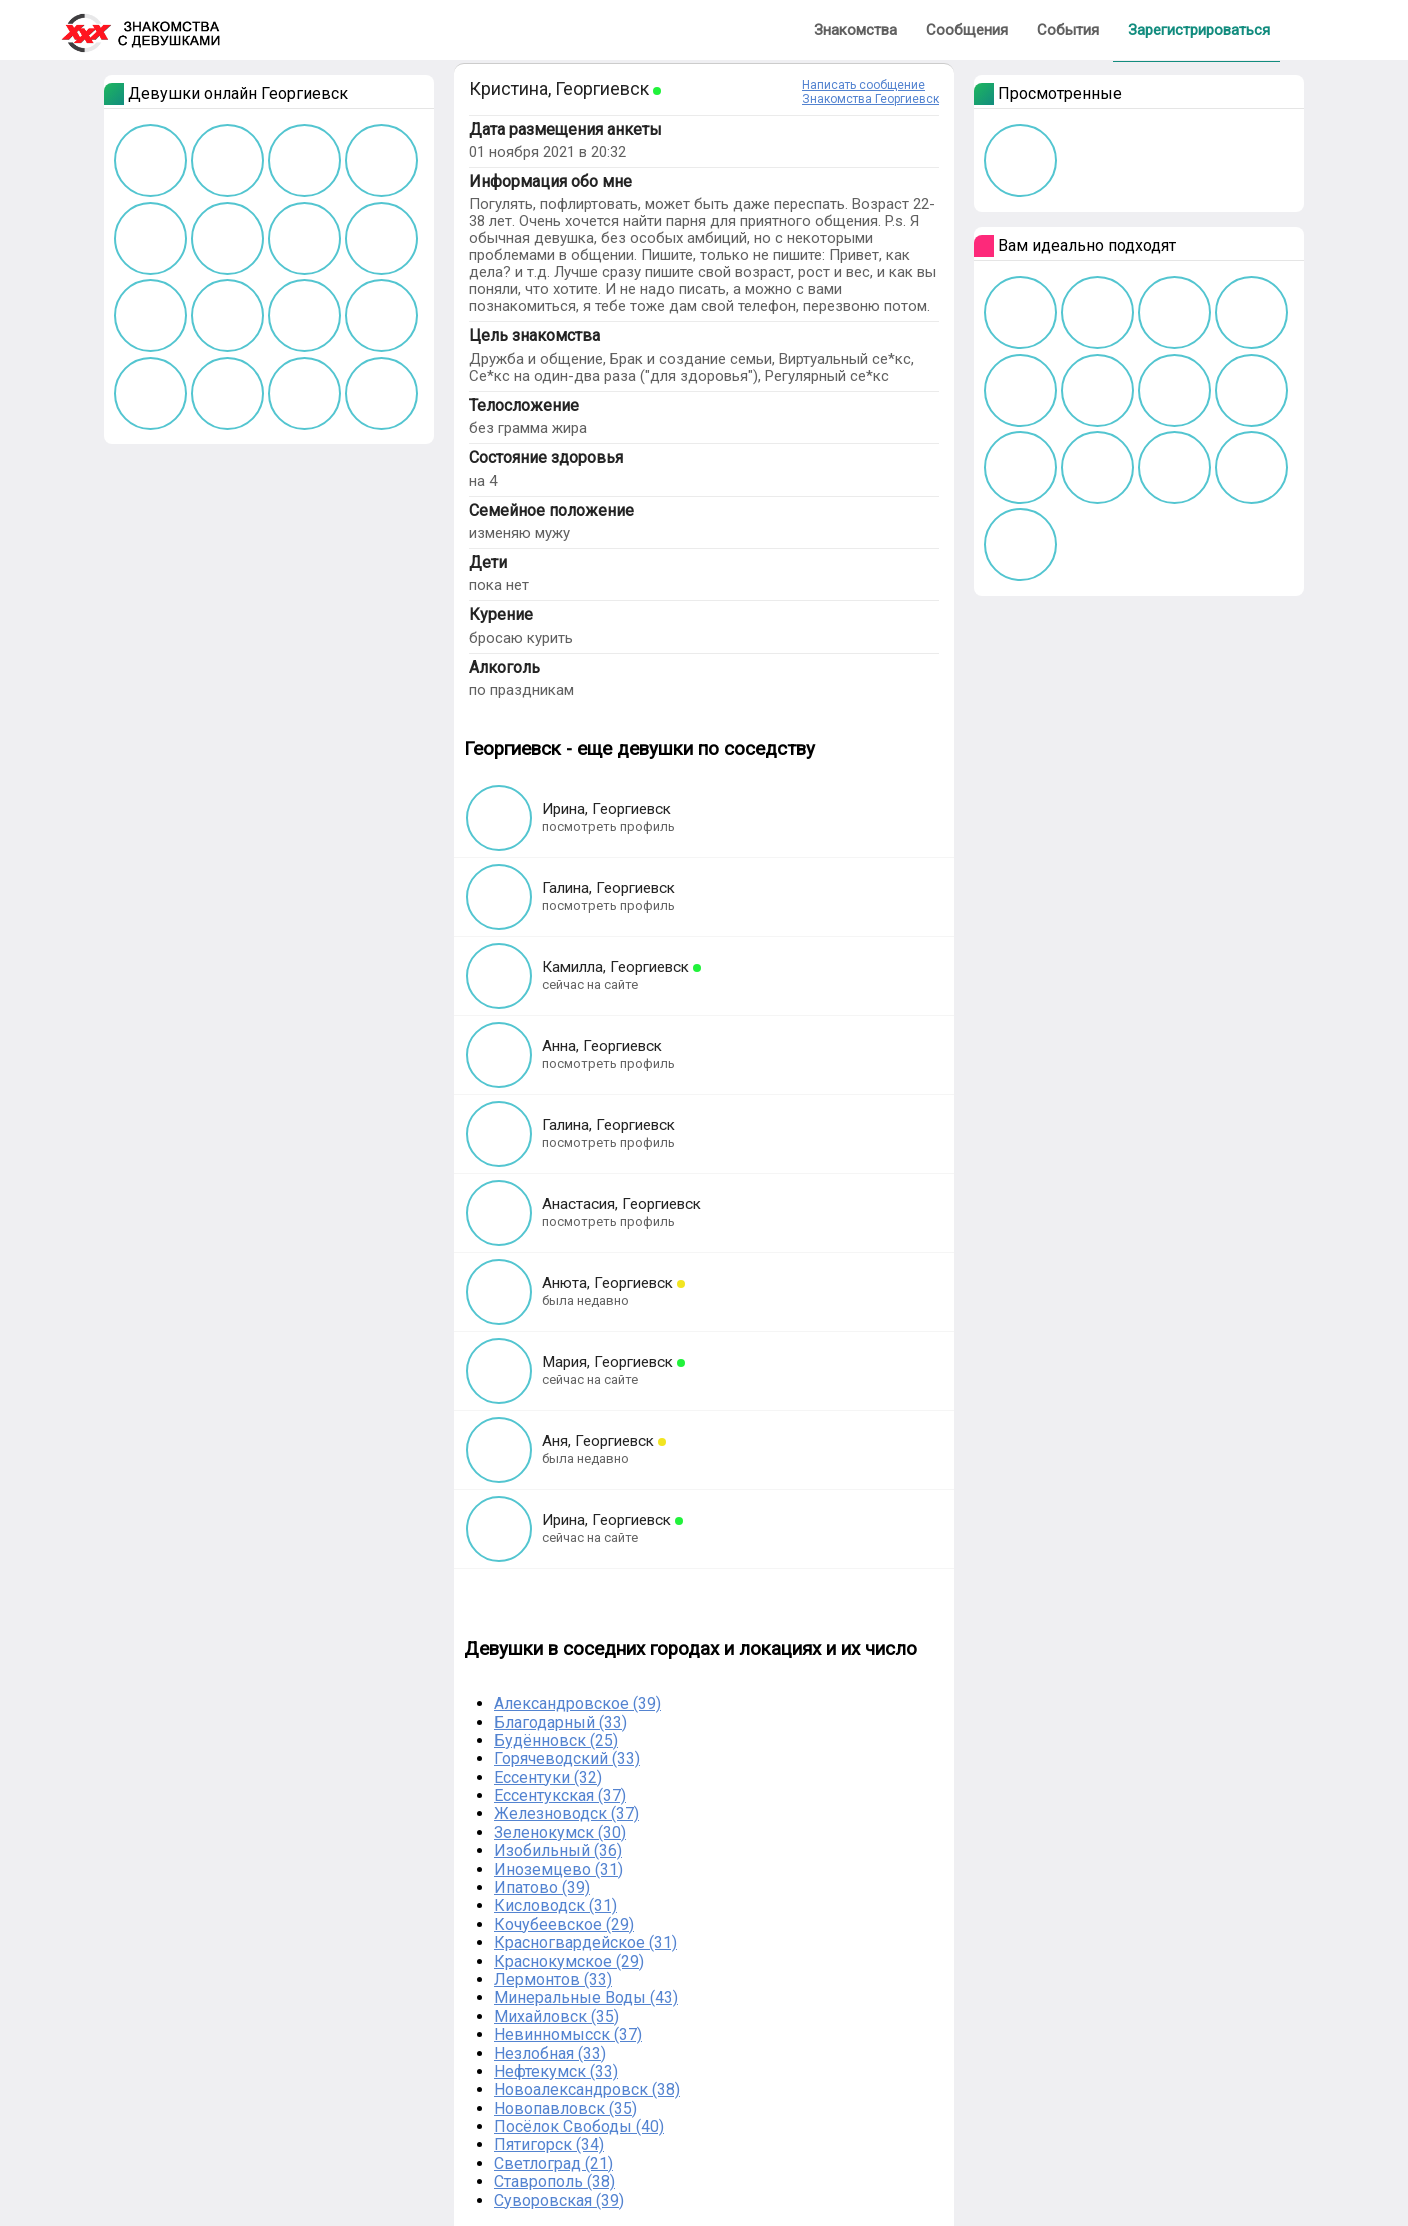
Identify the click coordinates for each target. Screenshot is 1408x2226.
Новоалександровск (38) (587, 2089)
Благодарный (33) (560, 1722)
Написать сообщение (863, 85)
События (1068, 30)
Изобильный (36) (558, 1850)
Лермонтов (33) (553, 1979)
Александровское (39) (577, 1703)
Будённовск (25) (556, 1740)
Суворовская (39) (559, 2200)
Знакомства (855, 30)
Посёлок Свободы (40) (579, 2126)
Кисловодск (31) (555, 1905)
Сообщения (967, 30)
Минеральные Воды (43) (586, 1997)
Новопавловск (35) (565, 2108)
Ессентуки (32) (548, 1777)
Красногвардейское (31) (585, 1942)
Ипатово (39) (542, 1887)
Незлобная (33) (550, 2053)
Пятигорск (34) (549, 2144)
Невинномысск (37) (568, 2034)
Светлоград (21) (553, 2163)
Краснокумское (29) (569, 1961)
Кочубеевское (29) (564, 1924)
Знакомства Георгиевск (870, 99)
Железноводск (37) (566, 1813)
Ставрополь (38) (554, 2181)
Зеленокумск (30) (560, 1832)
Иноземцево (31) (558, 1869)
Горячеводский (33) (567, 1758)
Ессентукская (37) (560, 1795)
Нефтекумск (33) (556, 2071)
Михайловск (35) (556, 2016)
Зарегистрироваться (1199, 30)
